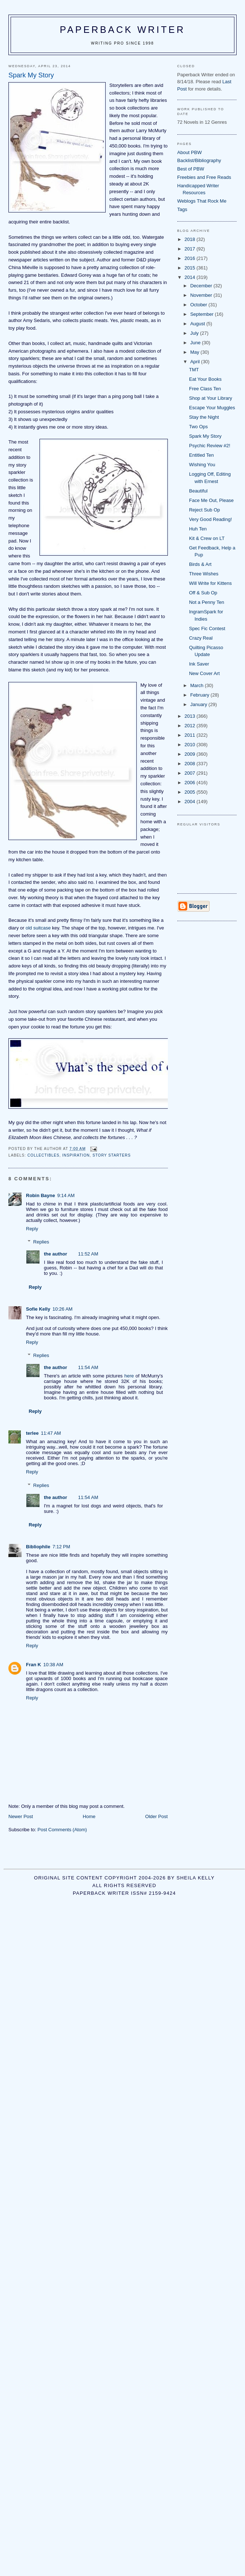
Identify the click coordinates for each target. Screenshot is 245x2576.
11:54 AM (88, 1367)
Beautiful (198, 491)
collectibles (43, 1155)
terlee (32, 1433)
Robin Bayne (40, 1195)
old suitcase (38, 928)
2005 (191, 792)
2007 (191, 773)
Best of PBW (190, 169)
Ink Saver (199, 664)
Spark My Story (205, 436)
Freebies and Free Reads (204, 177)
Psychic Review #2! (209, 445)
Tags (182, 209)
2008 (191, 763)
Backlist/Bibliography (199, 160)
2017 (191, 249)
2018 (191, 239)
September (202, 314)
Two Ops (198, 426)
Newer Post (20, 1816)
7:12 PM (61, 1546)
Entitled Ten (201, 455)
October (199, 304)
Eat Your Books (205, 379)
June (196, 342)
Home (89, 1816)
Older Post (156, 1816)
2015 (191, 268)
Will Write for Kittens (210, 583)
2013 (191, 716)
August (198, 323)
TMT (194, 369)
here (129, 1376)
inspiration (76, 1155)
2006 (191, 782)
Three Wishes (203, 573)
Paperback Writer (122, 29)
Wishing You (202, 464)
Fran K (33, 1664)
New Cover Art (204, 673)
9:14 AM (66, 1195)
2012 (191, 725)
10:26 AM (62, 1309)
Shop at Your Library (210, 398)
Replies (41, 1242)
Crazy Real (200, 638)
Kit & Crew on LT (207, 538)
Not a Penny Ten (206, 602)
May (195, 352)
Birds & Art (200, 564)
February (200, 695)
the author (55, 1254)
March (197, 685)
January (199, 704)
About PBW (189, 152)
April (195, 361)
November (202, 295)
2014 (191, 277)
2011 (191, 735)
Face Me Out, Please (211, 500)
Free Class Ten (205, 388)
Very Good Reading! (210, 519)
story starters (112, 1155)
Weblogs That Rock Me (202, 201)
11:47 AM (51, 1433)
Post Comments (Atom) (62, 1829)
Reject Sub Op (204, 510)
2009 (191, 754)
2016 (191, 258)
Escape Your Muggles (212, 407)
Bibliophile (38, 1546)
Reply (32, 1228)
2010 (191, 744)
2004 (191, 801)
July (195, 333)
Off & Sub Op (203, 592)
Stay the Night (204, 417)
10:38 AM (53, 1664)
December (202, 285)
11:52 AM (88, 1254)
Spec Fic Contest (207, 628)
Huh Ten (198, 529)
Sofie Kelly (38, 1309)
